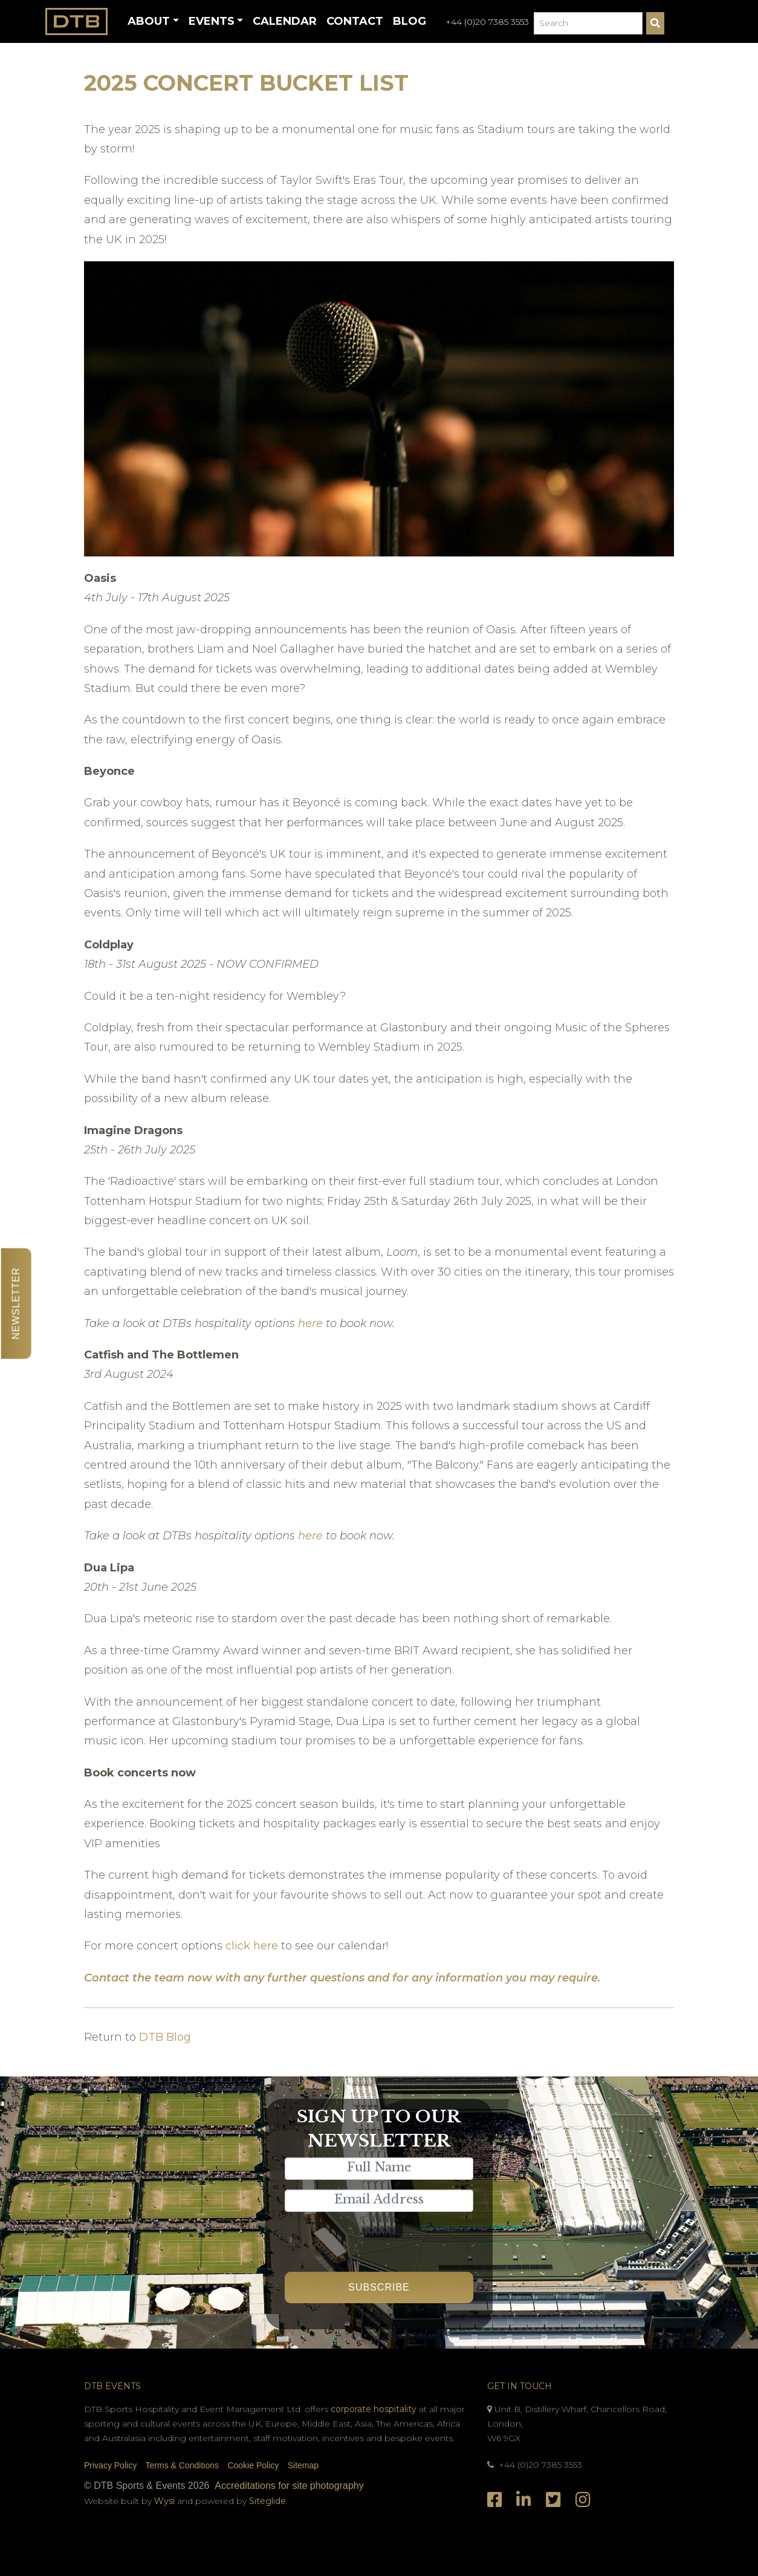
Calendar (285, 21)
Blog (409, 21)
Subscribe (378, 2287)
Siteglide (267, 2501)
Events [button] (212, 21)
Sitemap (303, 2465)
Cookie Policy (253, 2465)
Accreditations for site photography (289, 2485)
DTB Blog (165, 2037)
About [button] (149, 21)
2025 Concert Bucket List (246, 83)
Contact (354, 21)
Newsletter (16, 1303)
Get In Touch (519, 2386)
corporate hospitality (373, 2409)
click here (253, 1945)
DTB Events (112, 2386)
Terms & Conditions (182, 2465)
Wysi (165, 2501)
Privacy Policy (110, 2465)
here (310, 1323)
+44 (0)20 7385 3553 (487, 21)
